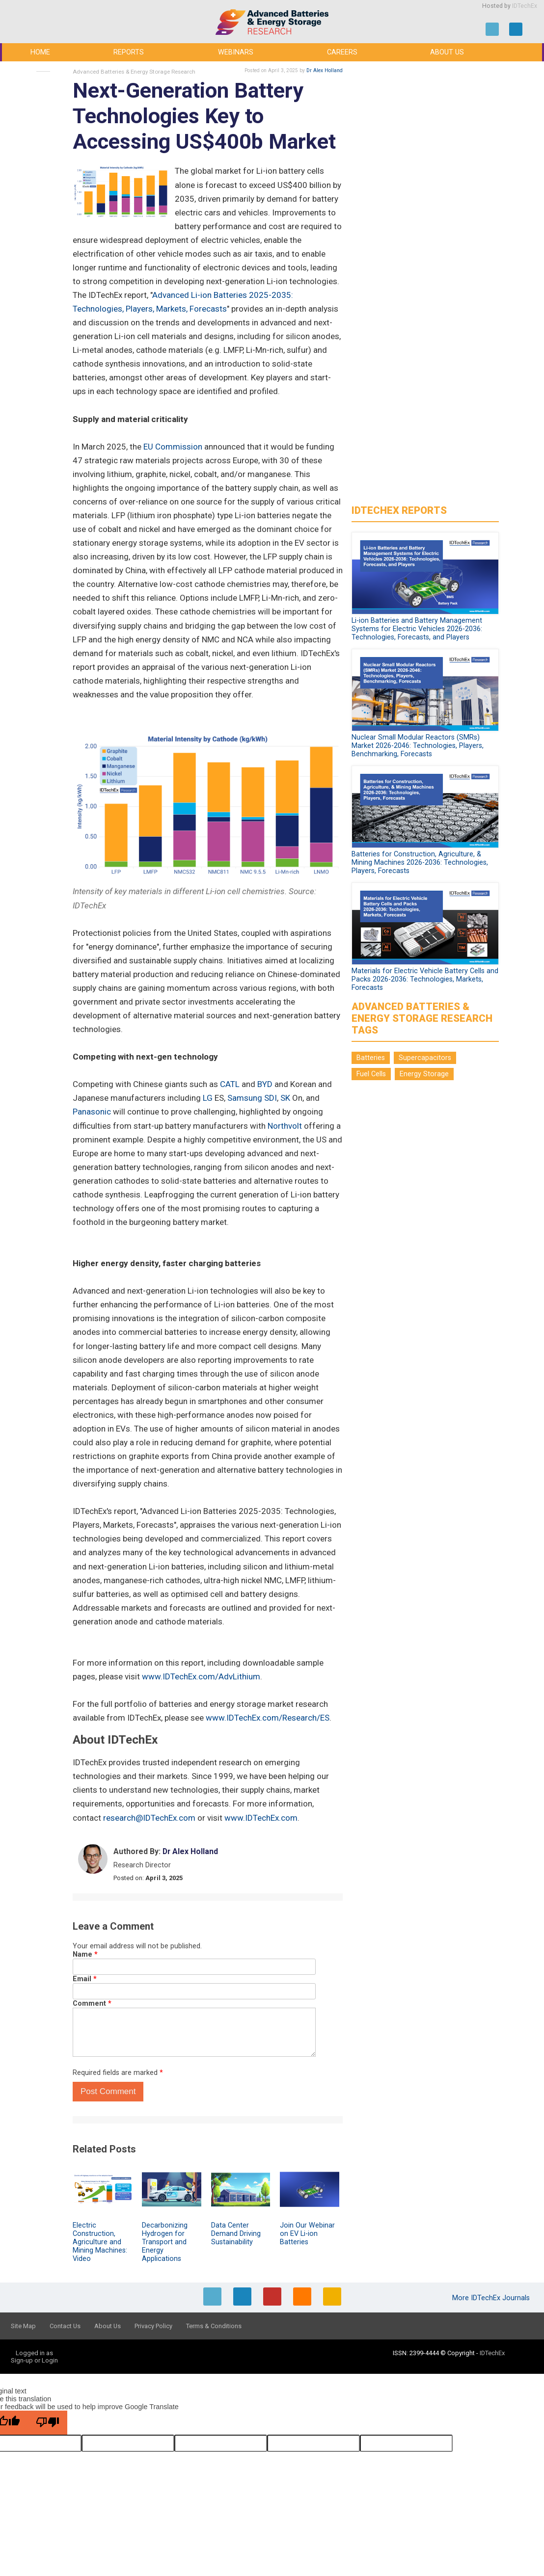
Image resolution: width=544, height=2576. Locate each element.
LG (208, 1098)
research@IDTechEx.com (149, 1818)
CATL (230, 1084)
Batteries (370, 1058)
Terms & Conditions (214, 2326)
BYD (264, 1084)
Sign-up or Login (34, 2360)
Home (40, 52)
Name (85, 1954)
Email (85, 1979)
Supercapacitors (425, 1058)
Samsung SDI (252, 1098)
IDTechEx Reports (399, 510)
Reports (128, 52)
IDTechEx (524, 5)
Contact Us (65, 2326)
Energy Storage (424, 1074)
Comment (92, 2003)
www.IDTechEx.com (261, 1818)
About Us (447, 52)
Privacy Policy (153, 2326)
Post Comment (108, 2091)
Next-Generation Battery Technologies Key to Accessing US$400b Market (204, 116)
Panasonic (92, 1111)
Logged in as (34, 2353)
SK (285, 1098)
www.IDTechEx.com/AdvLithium (201, 1676)
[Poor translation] (47, 2423)
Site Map (23, 2326)
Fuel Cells (371, 1074)
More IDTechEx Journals (492, 2298)
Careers (342, 52)
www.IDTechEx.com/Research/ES (267, 1718)
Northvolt (285, 1126)
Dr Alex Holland (324, 70)
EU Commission (172, 446)
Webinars (235, 52)
